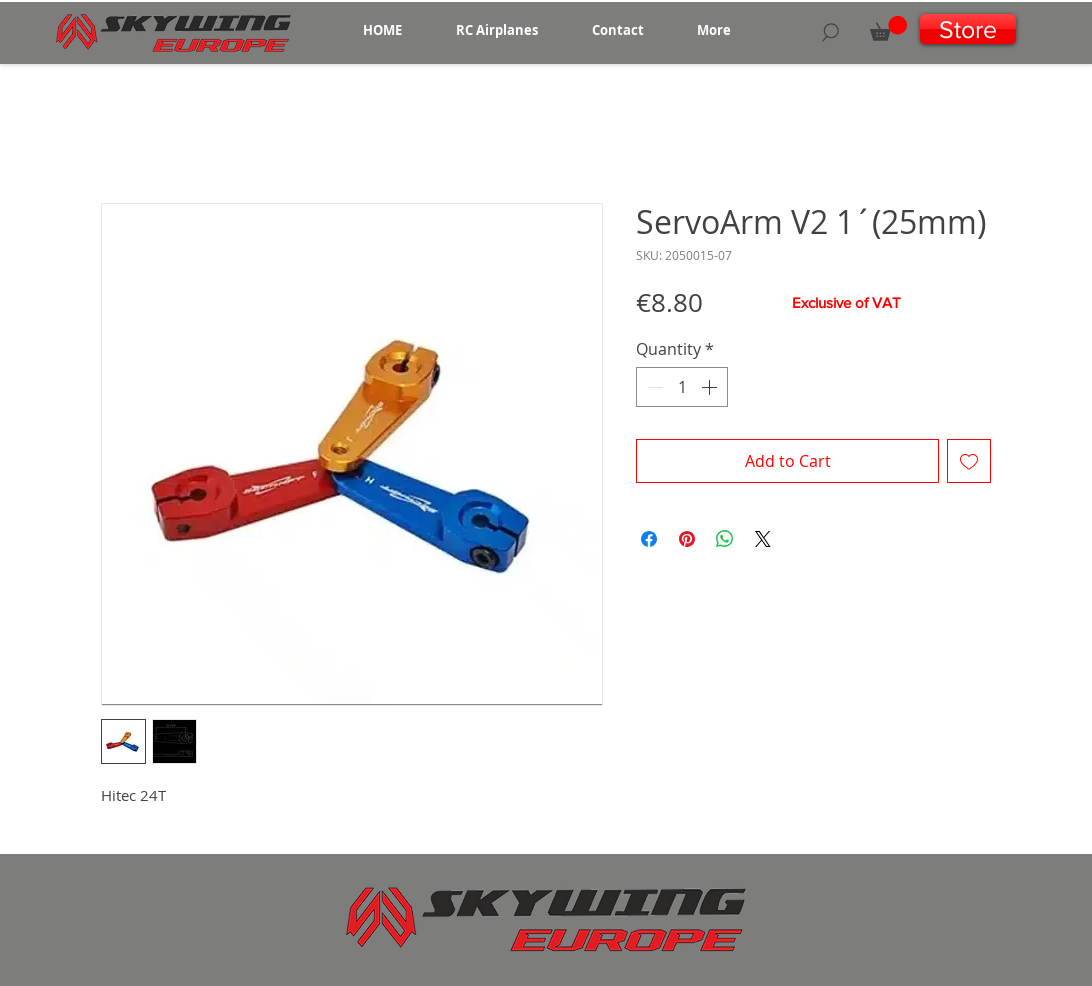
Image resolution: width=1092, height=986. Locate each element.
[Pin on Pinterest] (687, 539)
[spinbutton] (682, 387)
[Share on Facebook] (649, 539)
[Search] (830, 32)
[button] (497, 30)
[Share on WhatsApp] (725, 539)
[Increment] (711, 387)
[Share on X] (763, 539)
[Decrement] (653, 387)
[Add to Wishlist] (969, 461)
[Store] (968, 29)
